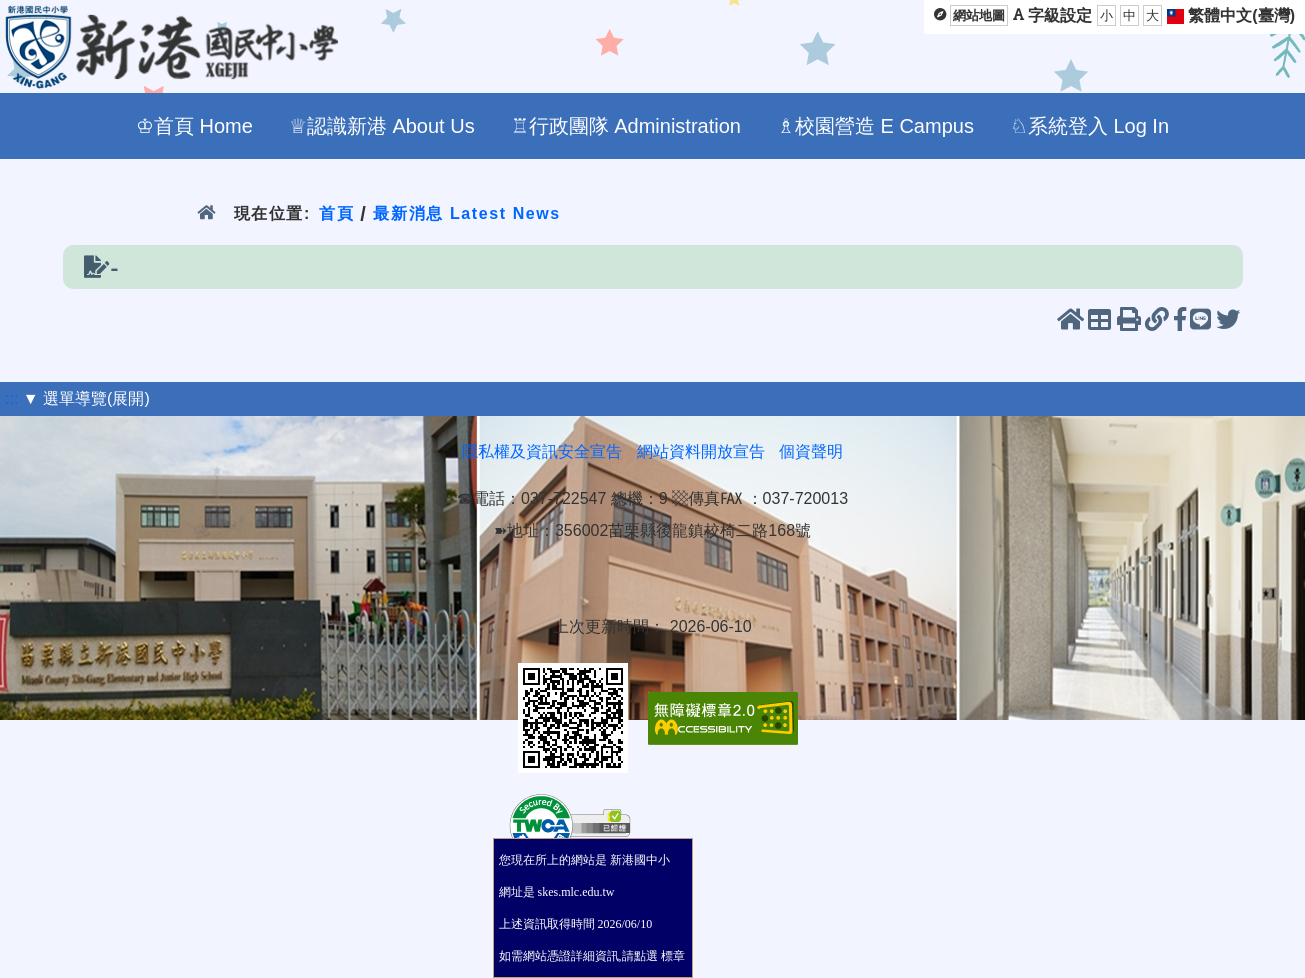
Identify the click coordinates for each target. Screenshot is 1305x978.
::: (11, 398)
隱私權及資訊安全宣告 (542, 451)
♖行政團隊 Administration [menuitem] (626, 126)
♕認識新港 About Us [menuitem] (382, 126)
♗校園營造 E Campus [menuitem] (875, 126)
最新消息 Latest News (467, 213)
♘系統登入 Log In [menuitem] (1089, 126)
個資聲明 (811, 451)
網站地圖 (979, 15)
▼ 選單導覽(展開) (86, 398)
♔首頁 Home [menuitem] (194, 126)
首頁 (336, 213)
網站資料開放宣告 (701, 451)
